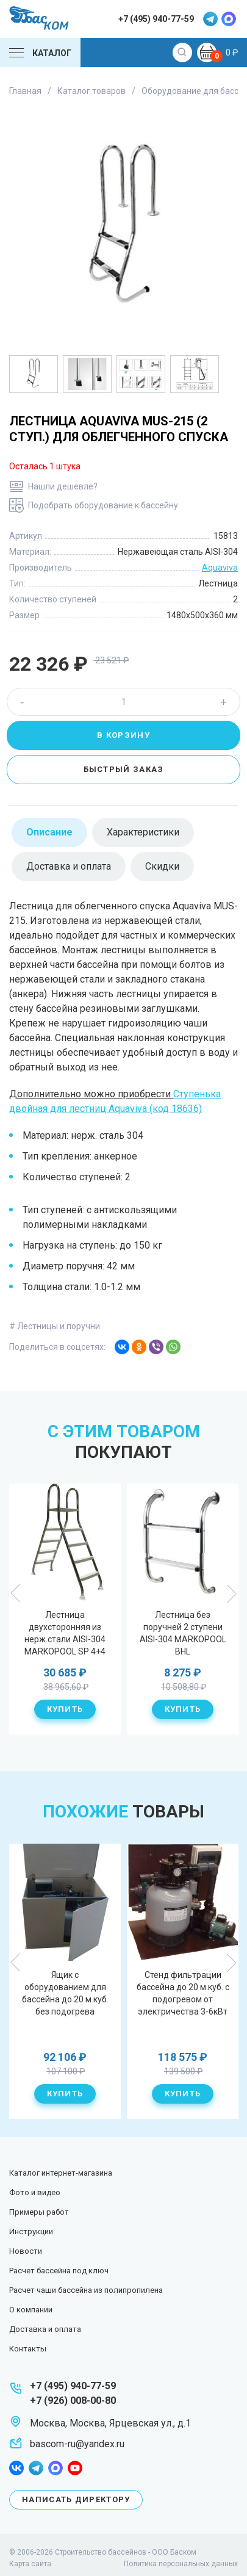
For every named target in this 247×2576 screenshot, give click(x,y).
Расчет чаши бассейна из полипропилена (86, 2290)
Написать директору (76, 2499)
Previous (16, 1593)
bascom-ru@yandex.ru (77, 2444)
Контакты (27, 2348)
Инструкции (31, 2231)
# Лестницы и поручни (54, 1326)
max (228, 19)
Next (231, 1593)
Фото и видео (34, 2192)
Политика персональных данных (181, 2564)
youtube (75, 2468)
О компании (30, 2309)
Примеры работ (39, 2212)
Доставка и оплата (45, 2329)
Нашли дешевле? (63, 486)
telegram (210, 19)
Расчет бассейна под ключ (59, 2270)
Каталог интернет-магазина (60, 2172)
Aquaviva (220, 567)
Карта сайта (30, 2564)
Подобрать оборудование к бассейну (103, 505)
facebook (16, 2468)
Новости (25, 2251)
